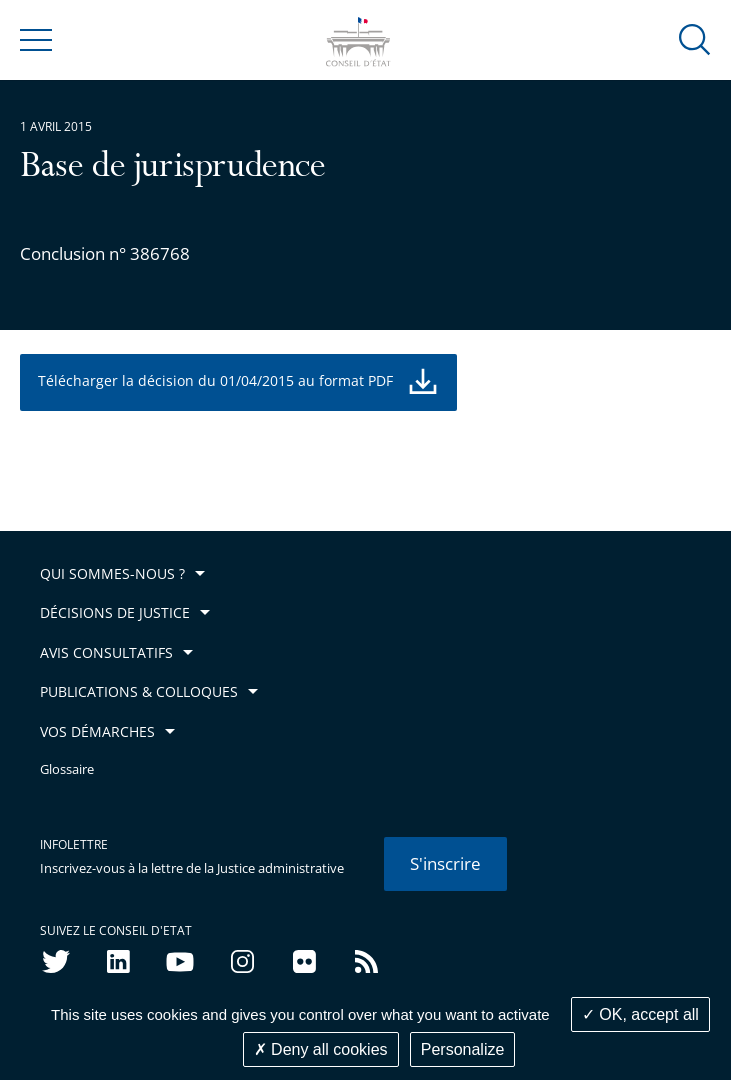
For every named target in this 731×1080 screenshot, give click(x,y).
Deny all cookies (321, 1049)
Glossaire (67, 769)
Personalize (463, 1049)
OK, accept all (640, 1014)
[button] (695, 38)
